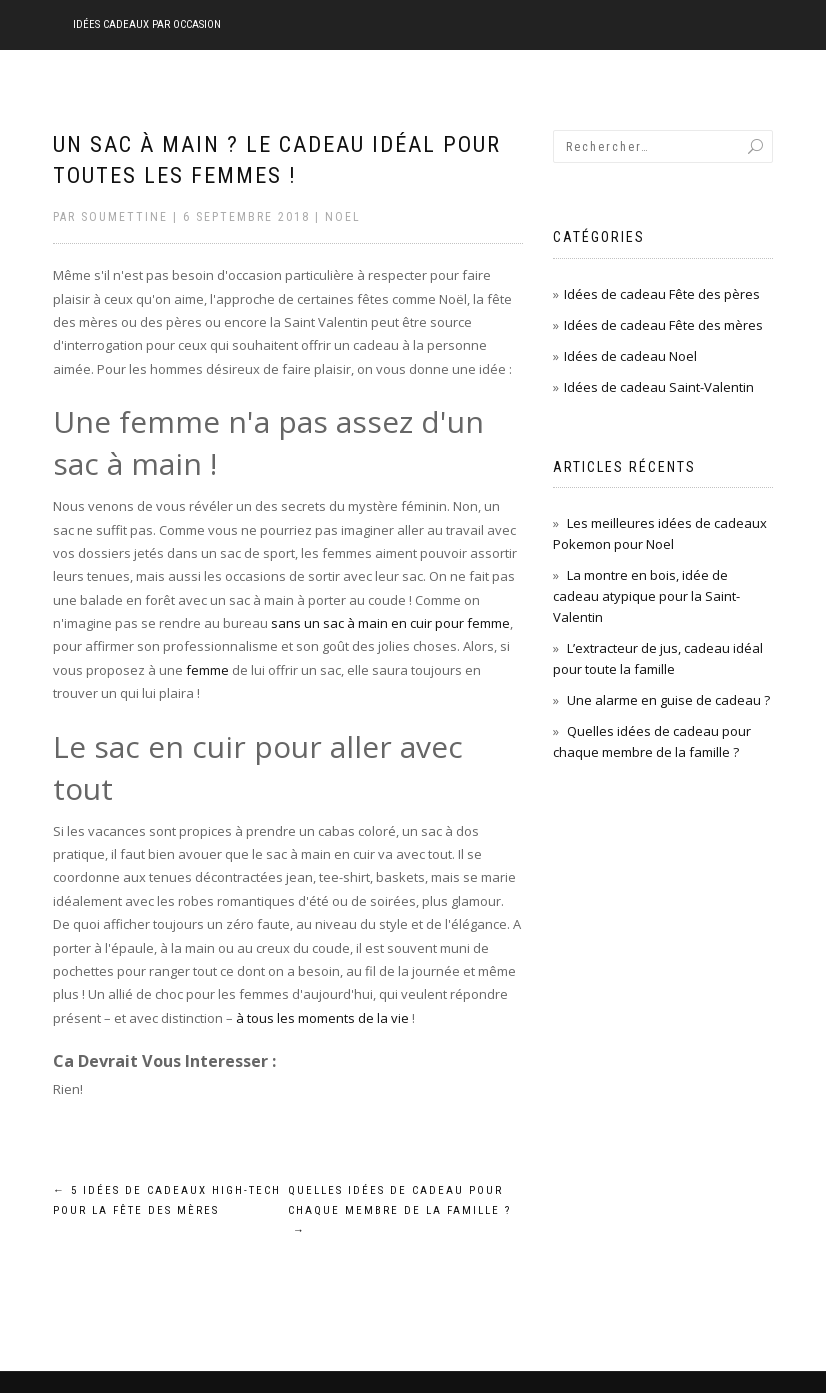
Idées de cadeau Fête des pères (662, 294)
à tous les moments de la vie (322, 1018)
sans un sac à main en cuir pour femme (390, 623)
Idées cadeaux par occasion (147, 24)
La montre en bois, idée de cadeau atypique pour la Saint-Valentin (646, 596)
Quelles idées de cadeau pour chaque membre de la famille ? (399, 1210)
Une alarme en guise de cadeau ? (668, 700)
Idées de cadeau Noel (630, 356)
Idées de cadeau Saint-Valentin (659, 387)
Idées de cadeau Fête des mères (663, 325)
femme (207, 670)
